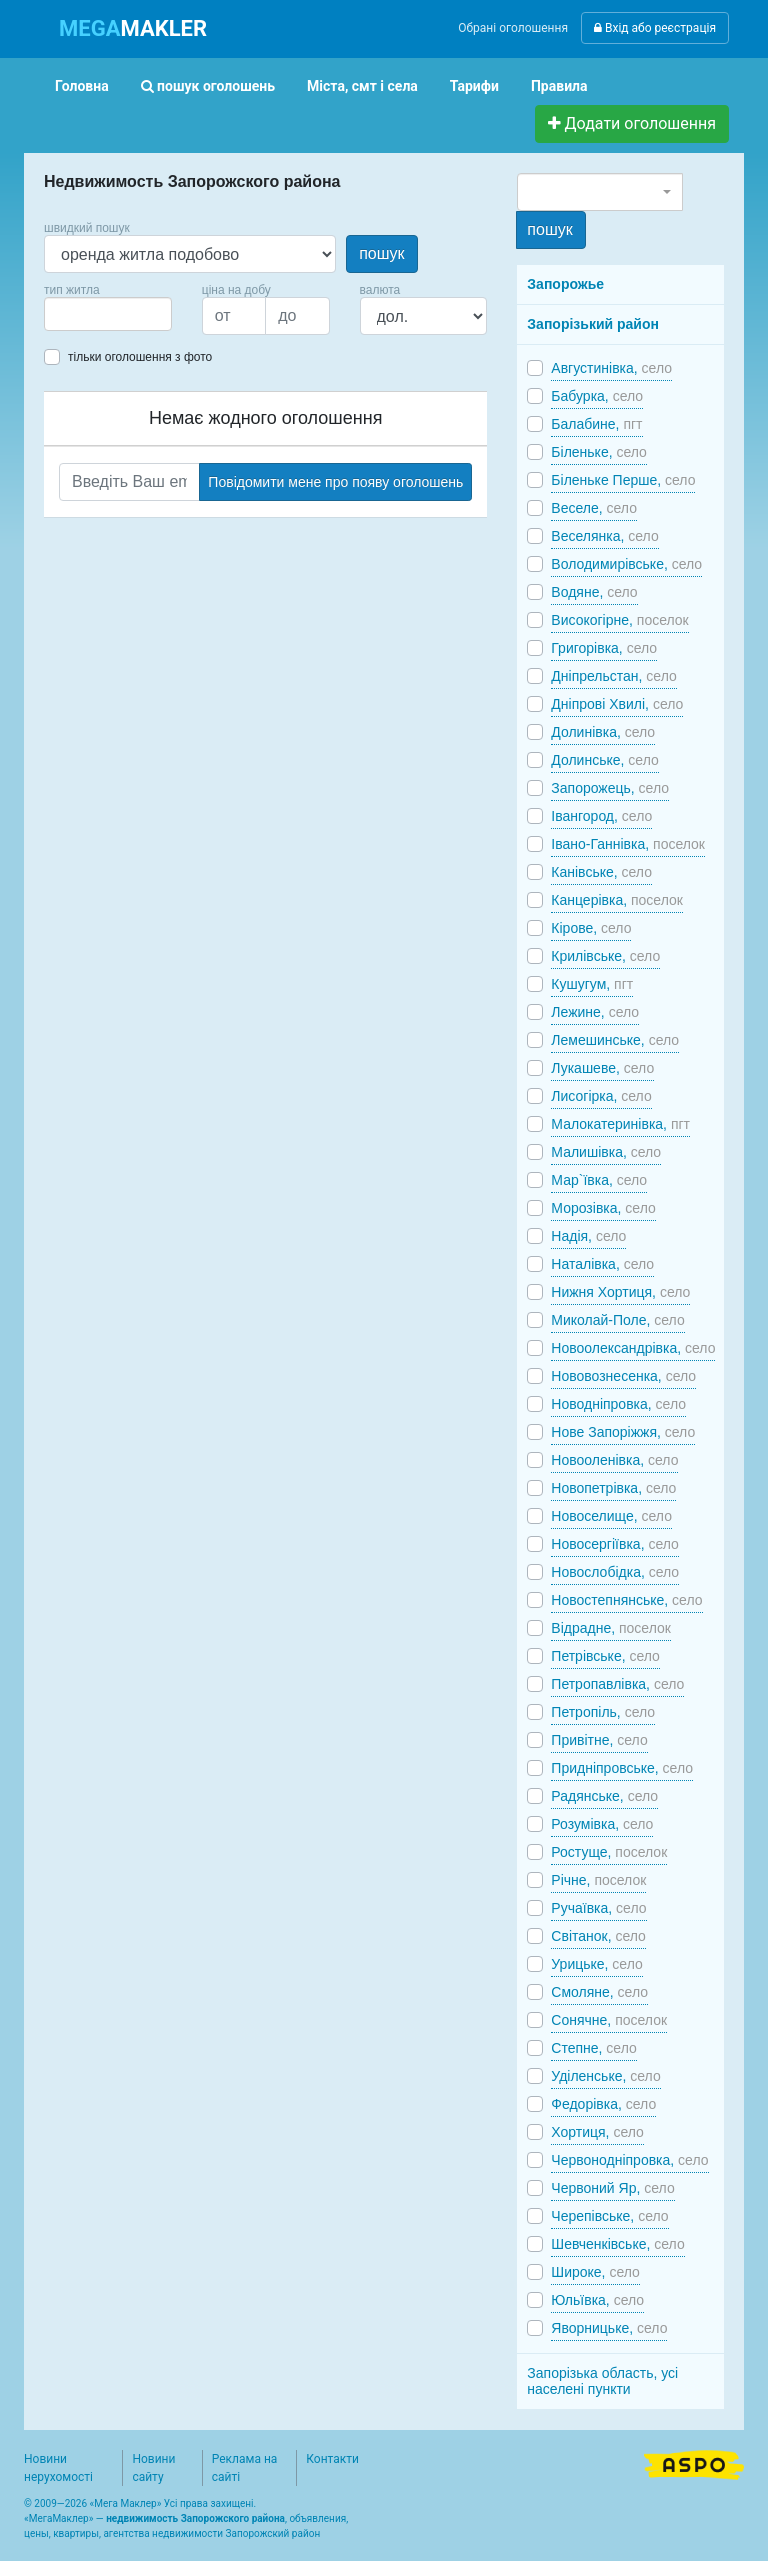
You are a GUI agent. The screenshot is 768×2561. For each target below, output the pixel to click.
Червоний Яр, (612, 2188)
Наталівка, (602, 1264)
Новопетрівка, (613, 1488)
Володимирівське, (626, 564)
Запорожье (565, 284)
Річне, (598, 1880)
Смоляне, (599, 1992)
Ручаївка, (598, 1908)
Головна (82, 86)
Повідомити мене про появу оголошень (335, 482)
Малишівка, (606, 1152)
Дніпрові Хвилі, (617, 704)
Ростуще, (609, 1852)
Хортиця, (597, 2132)
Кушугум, (592, 984)
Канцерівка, (617, 900)
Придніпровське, (622, 1768)
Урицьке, (596, 1964)
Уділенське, (605, 2076)
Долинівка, (603, 732)
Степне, (593, 2048)
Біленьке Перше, (623, 480)
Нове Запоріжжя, (623, 1432)
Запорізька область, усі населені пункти (602, 2381)
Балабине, (596, 424)
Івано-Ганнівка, (628, 844)
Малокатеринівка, (620, 1124)
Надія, (588, 1236)
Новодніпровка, (618, 1404)
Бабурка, (597, 396)
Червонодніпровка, (629, 2160)
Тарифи (474, 86)
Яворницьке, (609, 2328)
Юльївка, (597, 2300)
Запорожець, (610, 788)
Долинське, (604, 760)
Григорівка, (604, 648)
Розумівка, (602, 1824)
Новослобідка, (615, 1572)
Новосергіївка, (615, 1544)
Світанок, (598, 1936)
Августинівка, (611, 368)
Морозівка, (603, 1208)
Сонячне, (609, 2020)
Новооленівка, (614, 1460)
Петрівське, (605, 1656)
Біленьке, (599, 452)
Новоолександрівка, (633, 1348)
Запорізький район (593, 324)
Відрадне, (611, 1628)
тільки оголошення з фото (140, 357)
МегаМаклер (59, 2518)
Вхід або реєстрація (655, 28)
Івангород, (601, 816)
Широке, (595, 2272)
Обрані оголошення (513, 28)
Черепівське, (609, 2216)
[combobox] (108, 314)
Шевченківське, (617, 2244)
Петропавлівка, (617, 1684)
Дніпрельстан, (613, 676)
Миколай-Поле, (617, 1320)
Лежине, (595, 1012)
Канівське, (601, 872)
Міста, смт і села (362, 86)
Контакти (332, 2459)
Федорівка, (603, 2104)
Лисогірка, (601, 1096)
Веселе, (594, 508)
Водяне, (594, 592)
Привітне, (599, 1740)
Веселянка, (604, 536)
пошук (381, 253)
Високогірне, (619, 620)
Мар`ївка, (599, 1180)
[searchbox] (80, 314)
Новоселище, (611, 1516)
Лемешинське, (615, 1040)
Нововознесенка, (623, 1376)
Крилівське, (605, 956)
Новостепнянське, (626, 1600)
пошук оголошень (208, 86)
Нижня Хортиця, (620, 1292)
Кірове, (591, 928)
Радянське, (604, 1796)
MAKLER (133, 28)
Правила (559, 86)
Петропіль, (603, 1712)
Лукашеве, (602, 1068)
